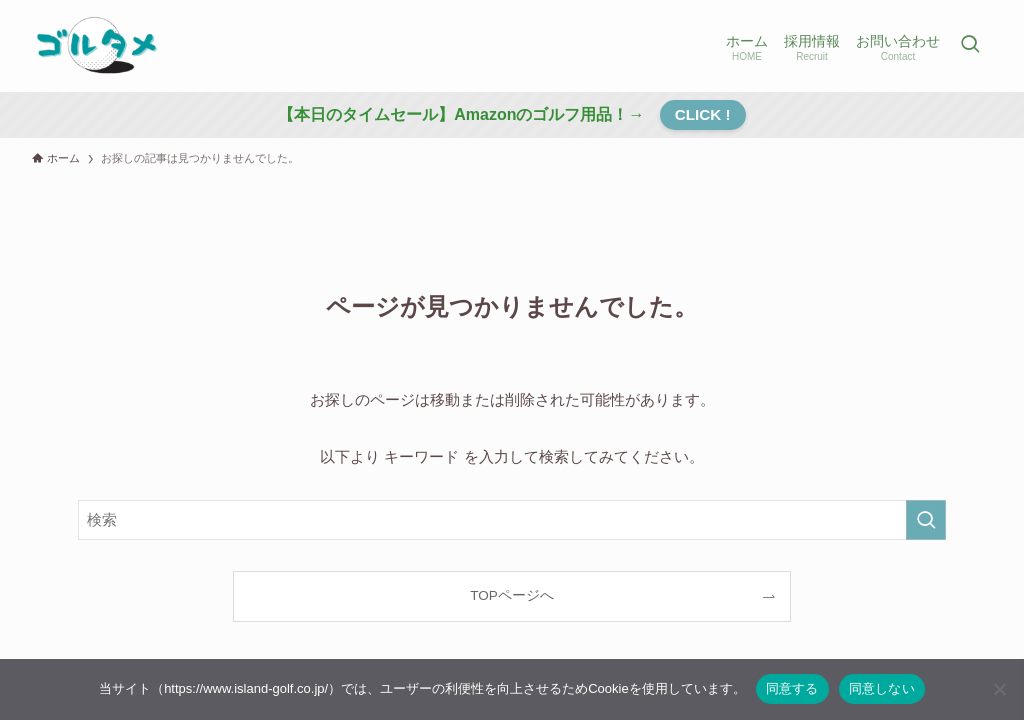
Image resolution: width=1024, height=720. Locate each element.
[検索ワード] (512, 520)
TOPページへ (512, 595)
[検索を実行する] (926, 520)
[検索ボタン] (970, 46)
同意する (792, 688)
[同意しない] (999, 689)
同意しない (882, 688)
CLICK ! (703, 114)
